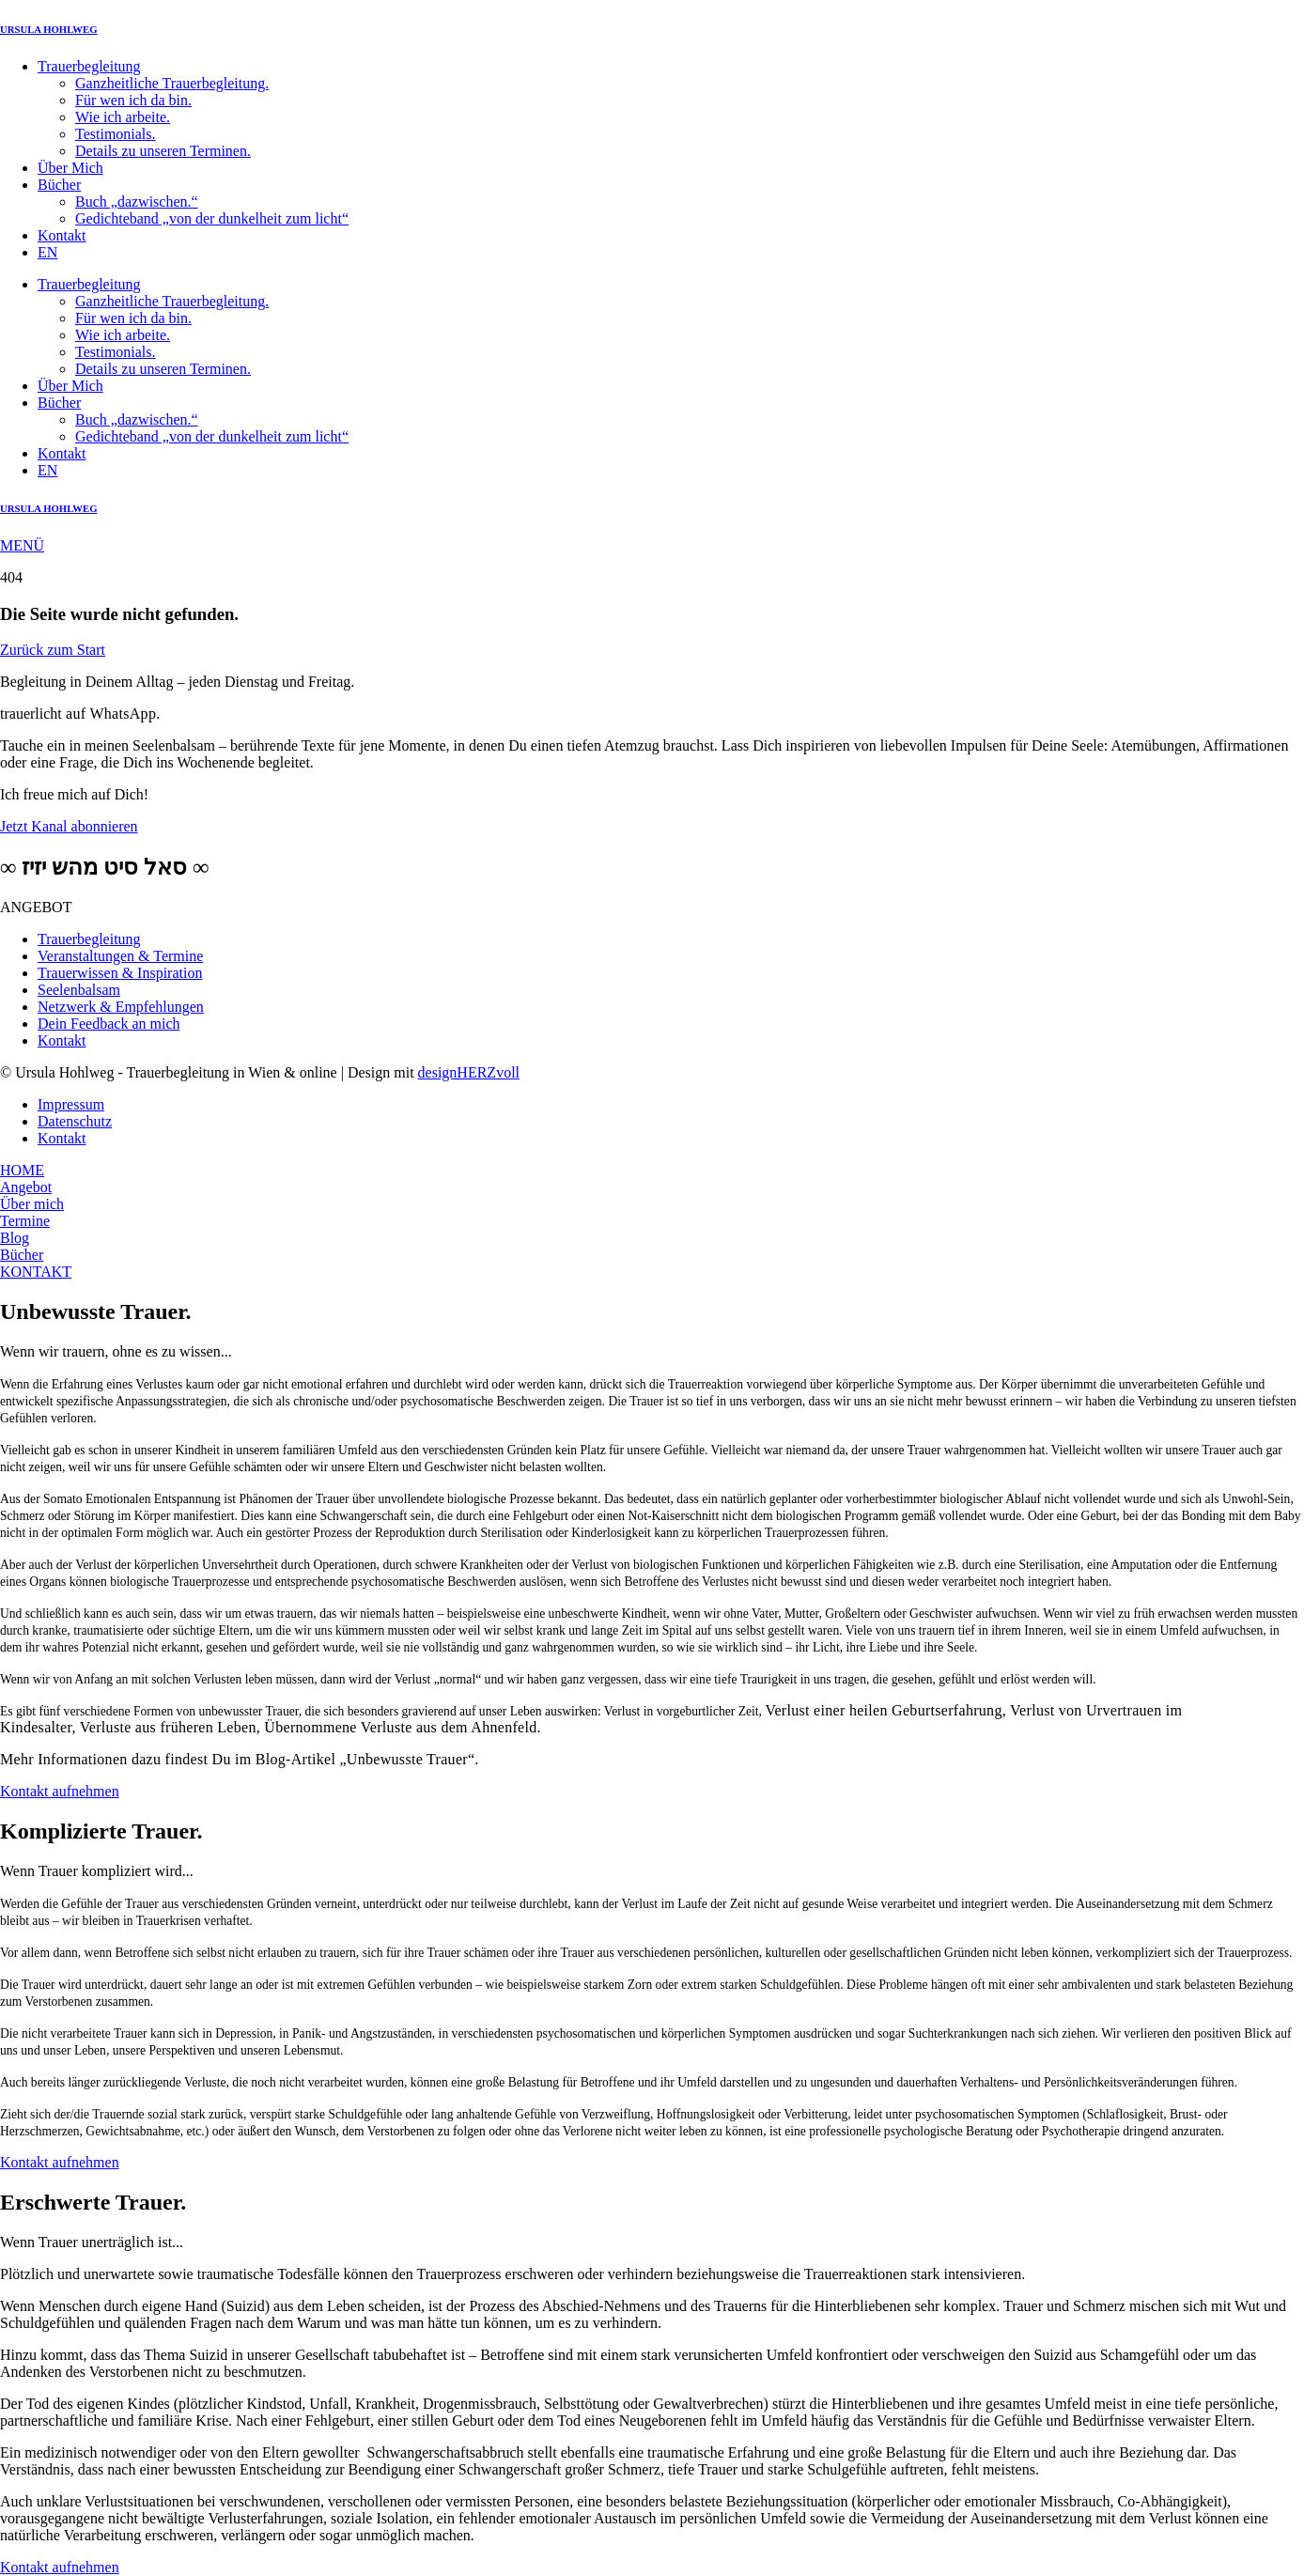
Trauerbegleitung (89, 66)
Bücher (59, 185)
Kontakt (62, 235)
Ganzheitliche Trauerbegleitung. (172, 83)
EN (47, 252)
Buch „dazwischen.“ (136, 201)
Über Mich (70, 168)
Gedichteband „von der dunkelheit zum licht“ (212, 218)
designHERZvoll (469, 1072)
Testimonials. (115, 134)
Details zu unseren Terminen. (163, 151)
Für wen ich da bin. (133, 100)
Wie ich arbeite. (122, 117)
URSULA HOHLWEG (49, 29)
